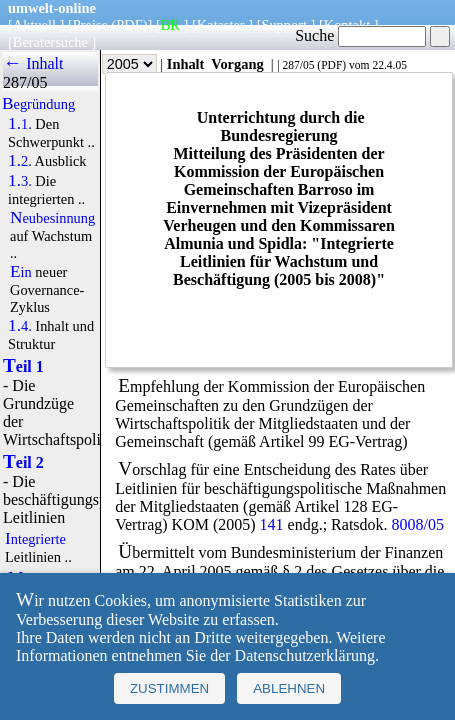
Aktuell (34, 25)
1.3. (20, 181)
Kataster (221, 25)
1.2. (20, 161)
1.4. (20, 326)
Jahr (115, 64)
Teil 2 (23, 462)
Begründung (38, 104)
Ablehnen (289, 688)
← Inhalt (33, 63)
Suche (360, 35)
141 (272, 524)
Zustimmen (169, 688)
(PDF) (130, 25)
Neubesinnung (52, 218)
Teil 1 (23, 366)
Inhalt (186, 64)
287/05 (298, 65)
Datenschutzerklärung (305, 655)
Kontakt (347, 25)
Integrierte (35, 539)
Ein (21, 272)
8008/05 (418, 524)
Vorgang (237, 64)
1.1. (20, 124)
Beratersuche (50, 42)
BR (170, 25)
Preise (90, 25)
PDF (331, 65)
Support (284, 25)
